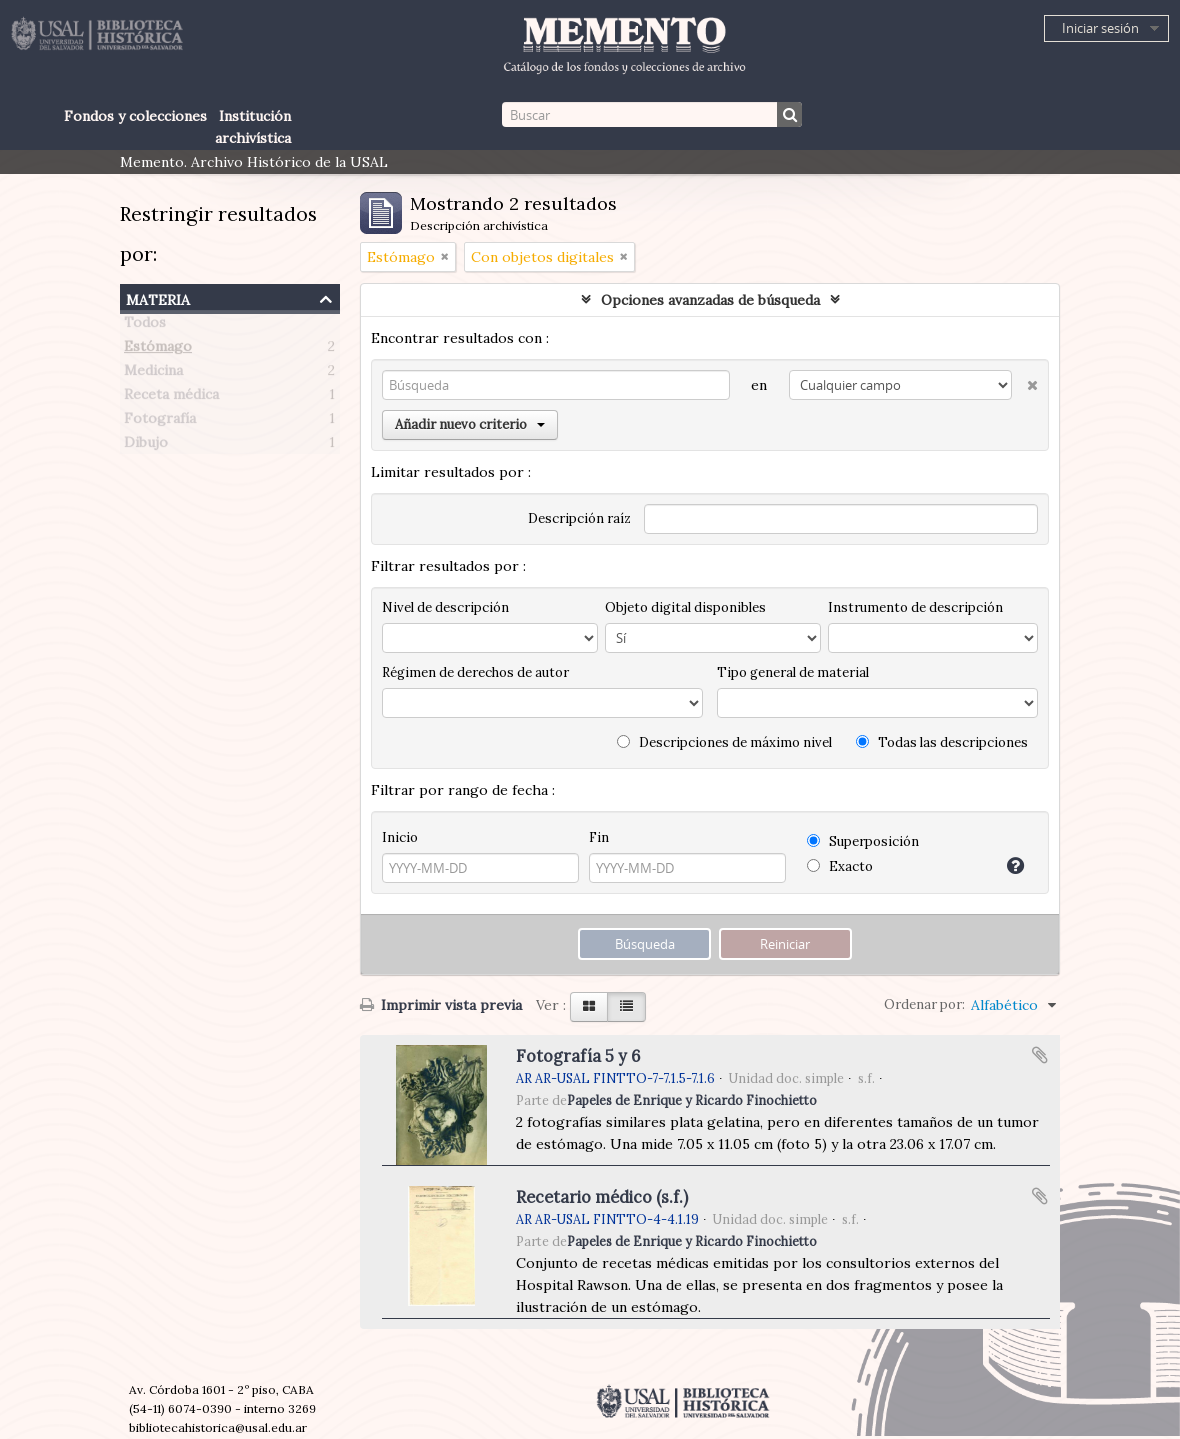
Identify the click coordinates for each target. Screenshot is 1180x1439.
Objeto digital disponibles (685, 607)
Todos (145, 326)
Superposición (863, 841)
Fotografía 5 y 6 (578, 1056)
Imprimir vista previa (441, 1005)
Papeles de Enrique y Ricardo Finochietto (692, 1100)
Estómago (158, 350)
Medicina (153, 374)
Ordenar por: (924, 1004)
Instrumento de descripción (915, 607)
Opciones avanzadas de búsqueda (710, 300)
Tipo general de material (793, 672)
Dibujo (146, 446)
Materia (158, 297)
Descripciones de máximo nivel (724, 742)
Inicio (400, 837)
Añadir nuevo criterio (470, 424)
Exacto (840, 866)
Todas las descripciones (942, 742)
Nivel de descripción (445, 607)
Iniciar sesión (1100, 28)
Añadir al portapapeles (1040, 1055)
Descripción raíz (579, 518)
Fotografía (160, 422)
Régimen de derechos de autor (475, 672)
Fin (599, 837)
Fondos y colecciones (135, 116)
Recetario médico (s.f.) (602, 1197)
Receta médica (171, 398)
